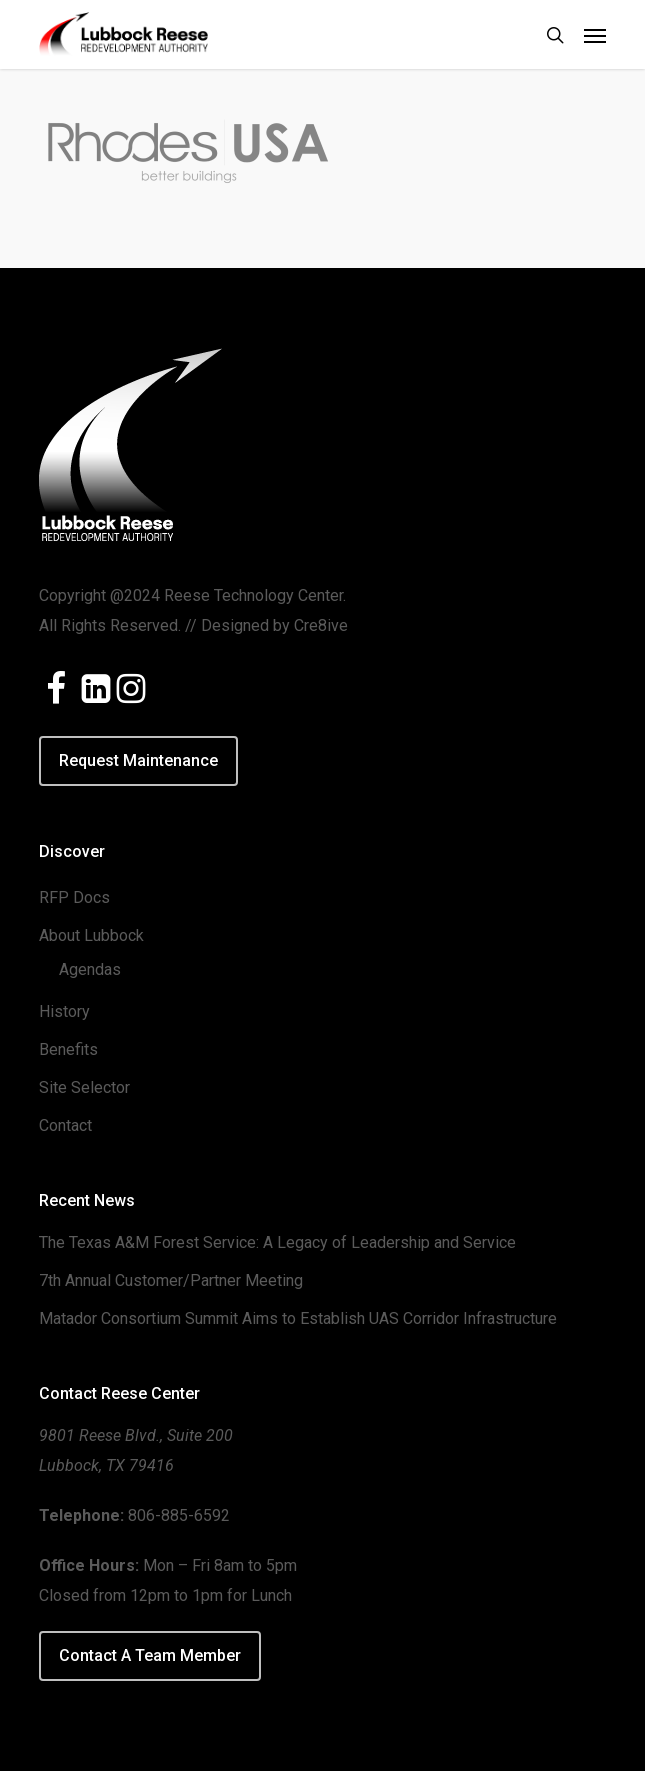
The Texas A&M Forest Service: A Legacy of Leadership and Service (277, 1242)
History (64, 1011)
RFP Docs (74, 897)
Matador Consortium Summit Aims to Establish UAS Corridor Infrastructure (298, 1318)
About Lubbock (91, 935)
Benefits (68, 1049)
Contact (65, 1125)
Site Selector (84, 1087)
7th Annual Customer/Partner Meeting (171, 1280)
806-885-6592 (179, 1515)
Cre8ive (321, 625)
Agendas (90, 969)
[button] (595, 35)
